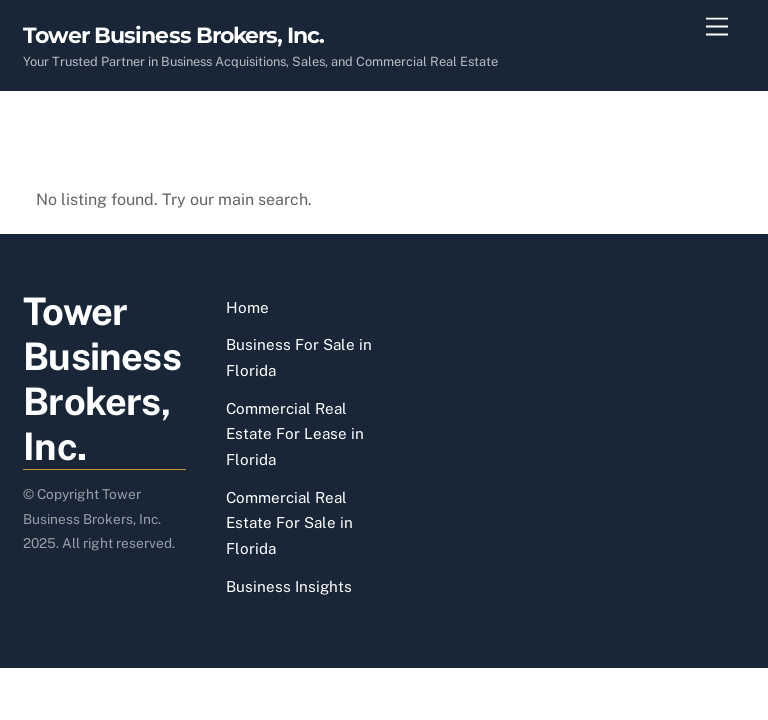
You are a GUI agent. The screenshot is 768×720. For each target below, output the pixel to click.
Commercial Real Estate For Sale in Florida (289, 523)
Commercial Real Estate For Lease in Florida (295, 434)
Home (247, 307)
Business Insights (289, 586)
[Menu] (717, 27)
